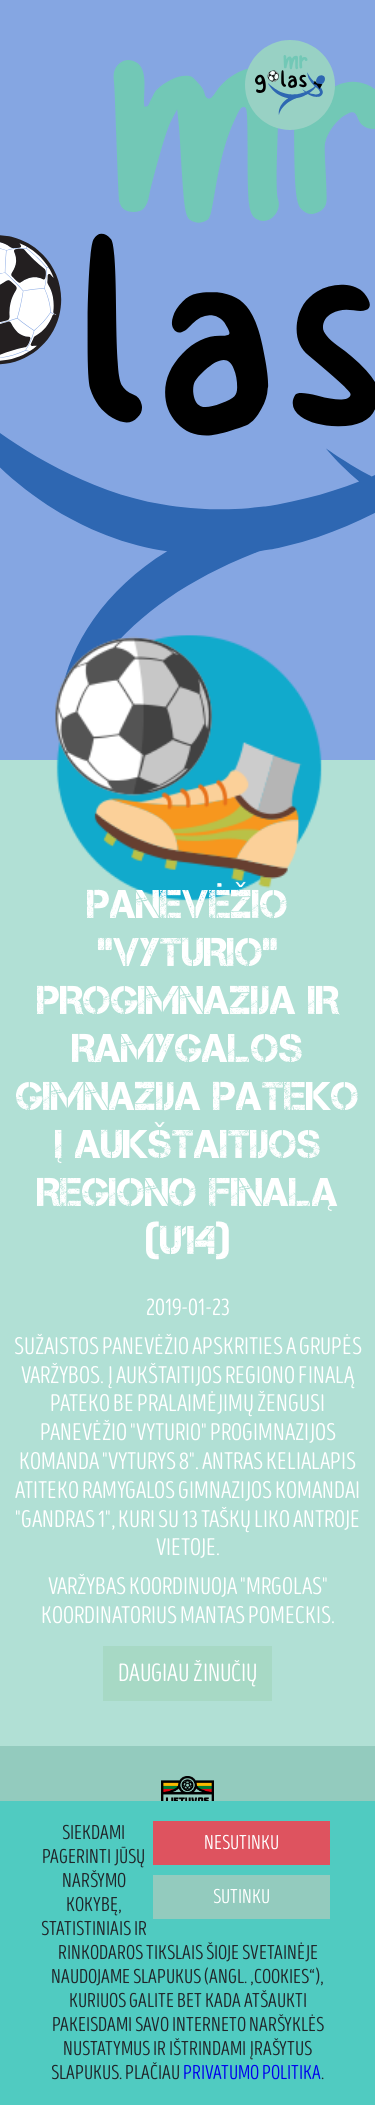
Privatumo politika (252, 2073)
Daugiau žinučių (187, 1673)
